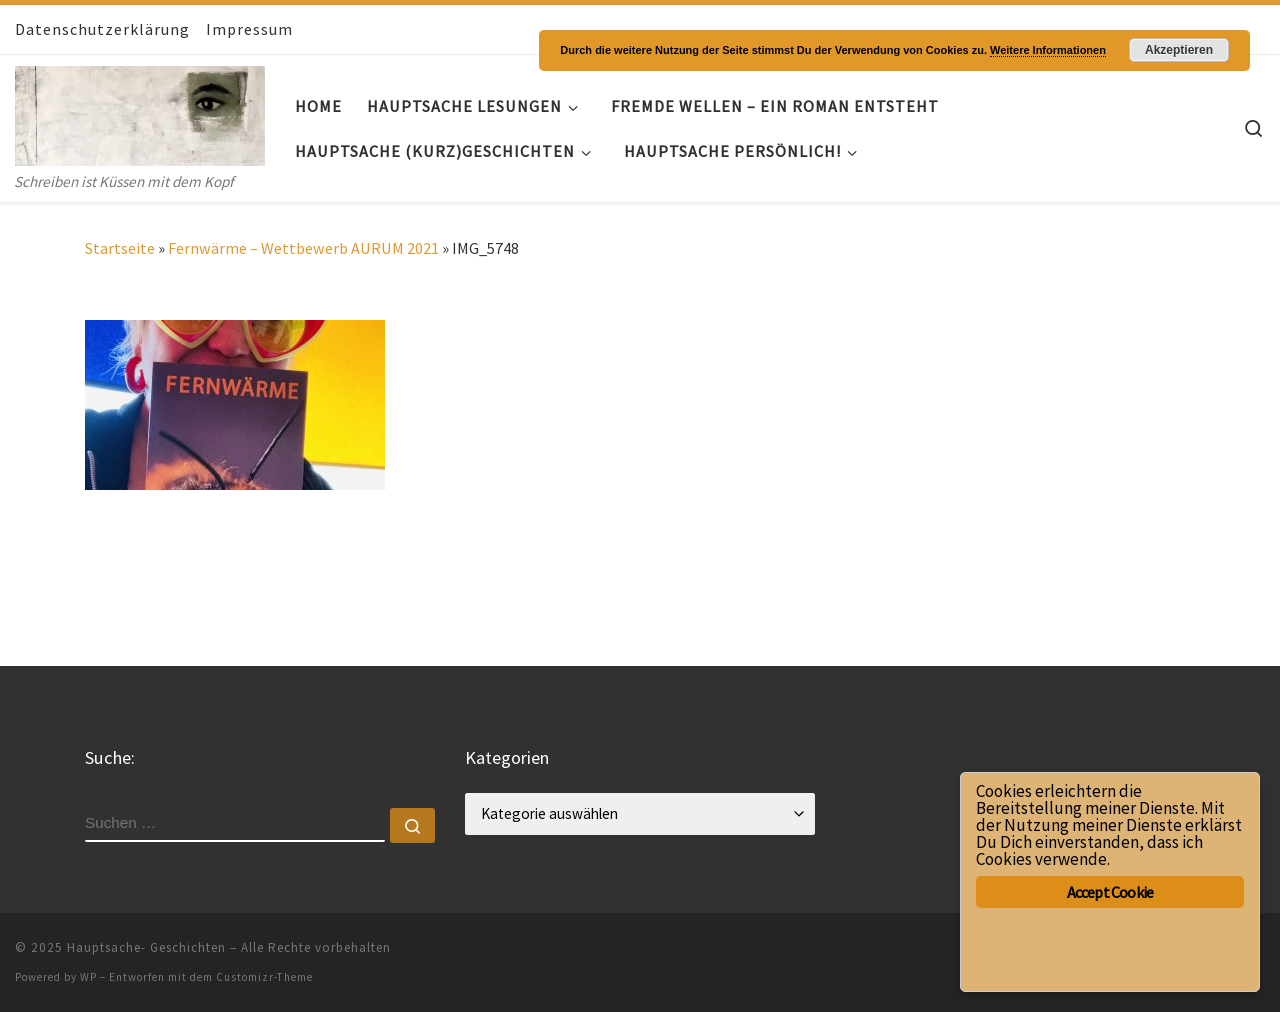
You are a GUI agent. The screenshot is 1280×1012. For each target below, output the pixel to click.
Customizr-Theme (264, 977)
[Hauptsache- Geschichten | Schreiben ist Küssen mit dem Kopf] (140, 111)
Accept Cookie (1110, 892)
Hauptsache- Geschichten (146, 947)
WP (88, 977)
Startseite (120, 248)
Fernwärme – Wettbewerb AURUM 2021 (303, 248)
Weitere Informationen (1048, 50)
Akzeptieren (1179, 50)
